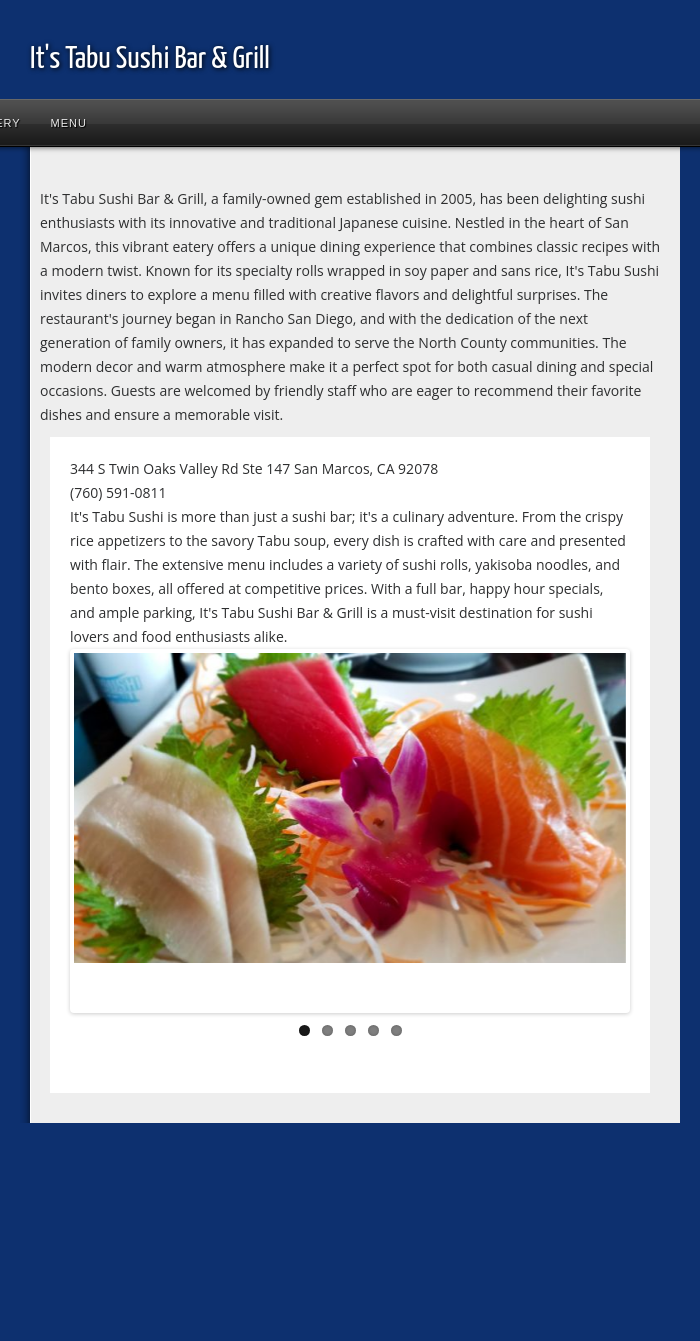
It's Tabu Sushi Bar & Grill (150, 59)
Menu (69, 123)
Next (596, 835)
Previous (104, 835)
